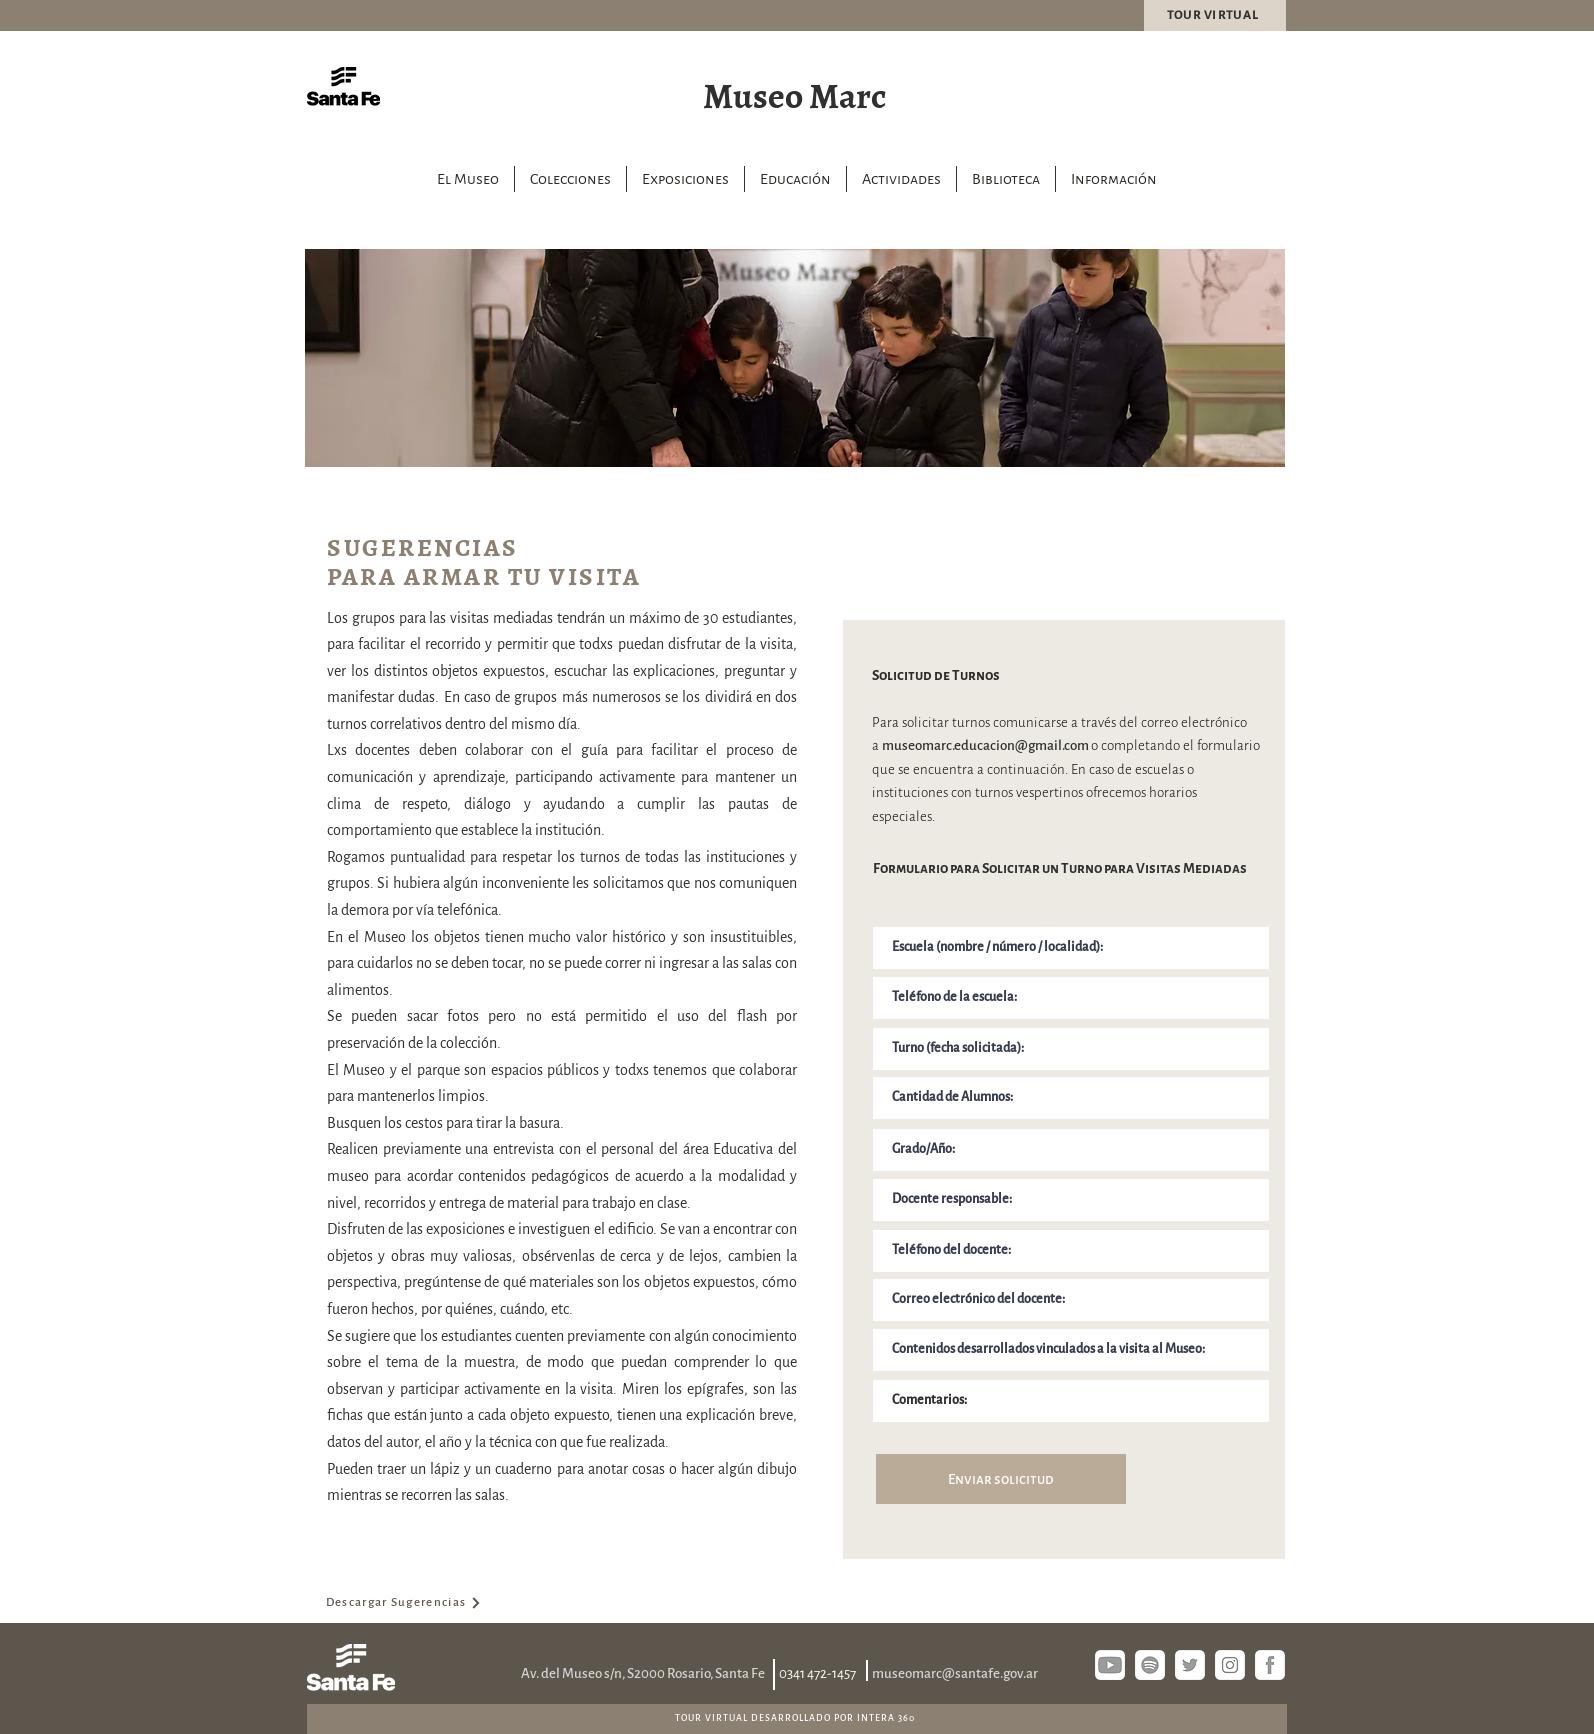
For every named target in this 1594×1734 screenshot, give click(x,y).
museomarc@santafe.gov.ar (955, 1673)
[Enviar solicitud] (1001, 1479)
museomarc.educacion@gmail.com (985, 745)
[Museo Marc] (797, 93)
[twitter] (1190, 1665)
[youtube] (1110, 1665)
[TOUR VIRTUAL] (1215, 15)
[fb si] (1270, 1665)
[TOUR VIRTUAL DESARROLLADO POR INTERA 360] (797, 1718)
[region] (795, 358)
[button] (570, 179)
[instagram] (1230, 1665)
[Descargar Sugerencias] (404, 1603)
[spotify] (1150, 1665)
